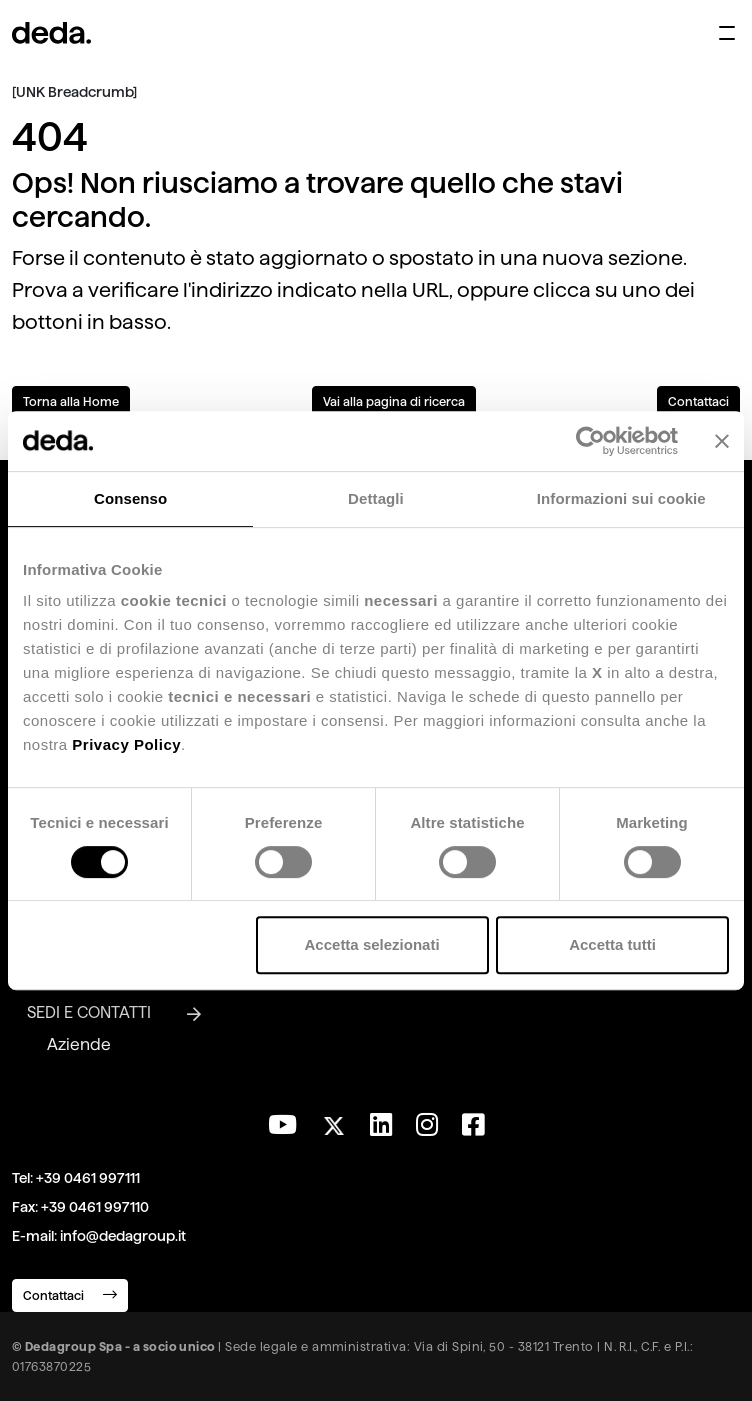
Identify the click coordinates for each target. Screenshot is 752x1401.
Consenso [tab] (130, 498)
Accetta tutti (612, 944)
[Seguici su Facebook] (473, 1125)
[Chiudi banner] (722, 441)
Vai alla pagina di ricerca (394, 401)
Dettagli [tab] (376, 498)
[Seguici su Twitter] (333, 1120)
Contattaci (698, 401)
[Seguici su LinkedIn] (381, 1125)
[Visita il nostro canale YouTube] (282, 1125)
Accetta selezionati (372, 944)
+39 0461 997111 (88, 1178)
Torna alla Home (71, 401)
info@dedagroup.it (123, 1236)
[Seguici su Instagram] (427, 1125)
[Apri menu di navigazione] (727, 33)
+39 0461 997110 (95, 1207)
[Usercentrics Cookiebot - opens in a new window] (590, 441)
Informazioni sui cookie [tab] (621, 498)
